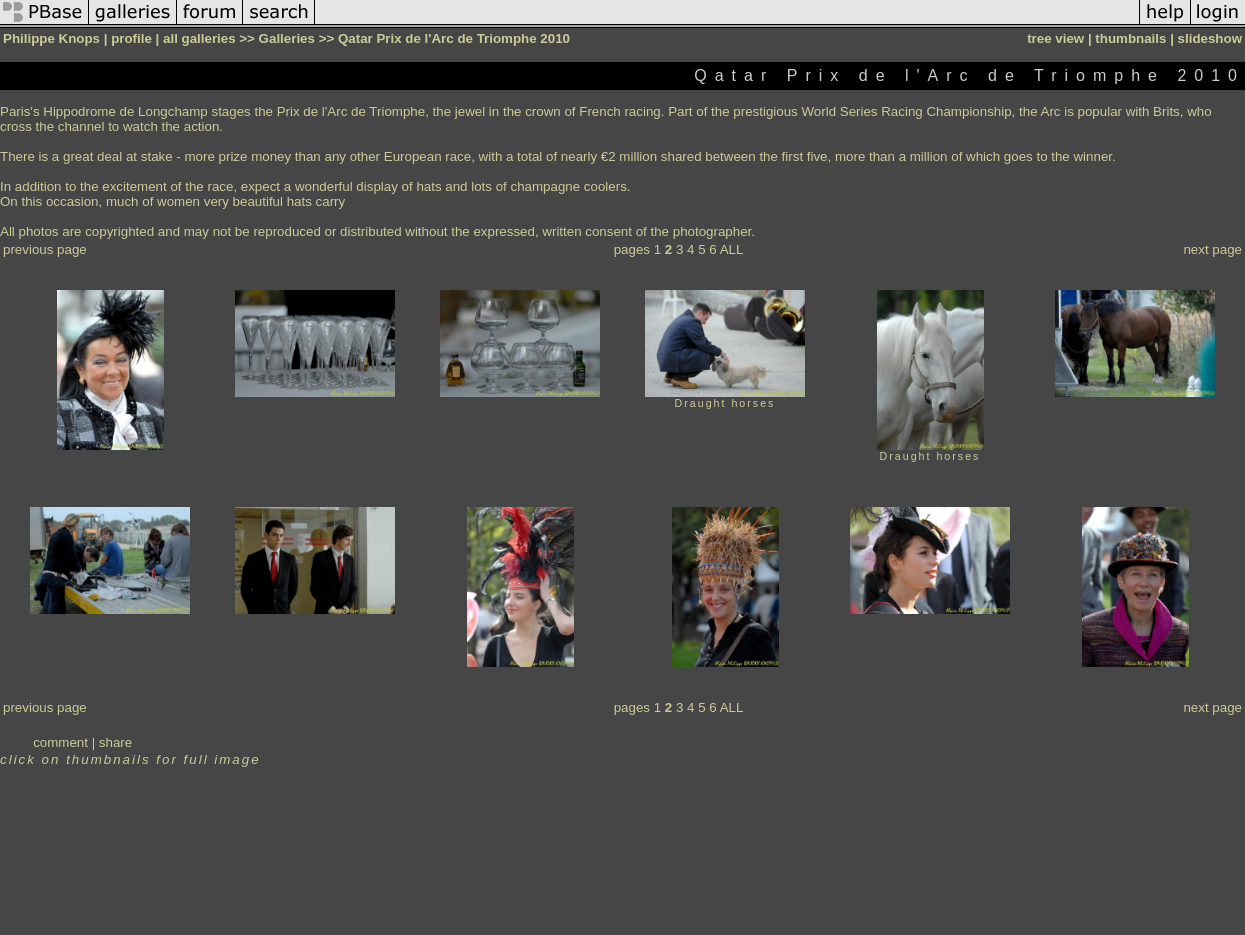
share (115, 742)
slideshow (1210, 38)
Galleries (287, 38)
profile (131, 38)
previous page (45, 249)
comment (60, 742)
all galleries (199, 38)
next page (1212, 249)
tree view (1055, 38)
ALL (732, 249)
